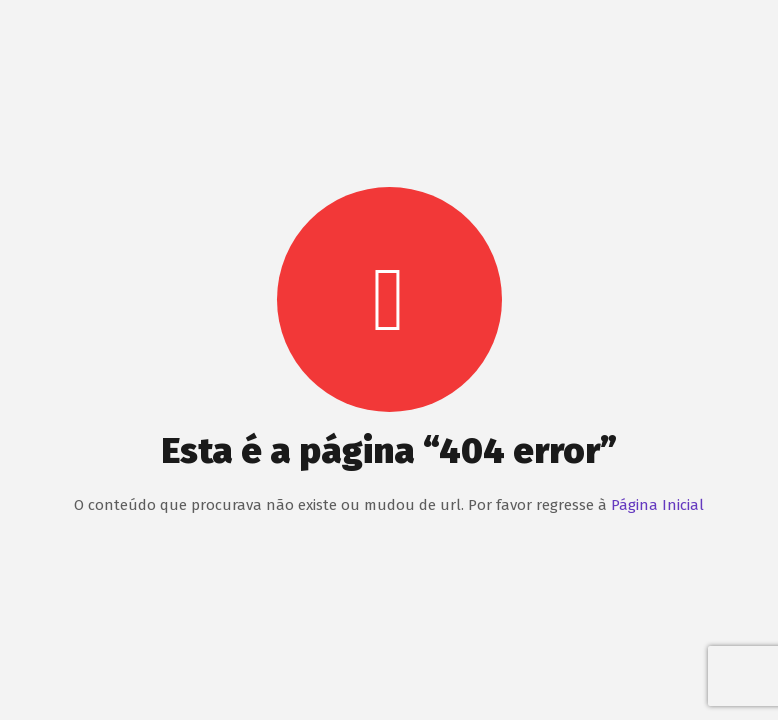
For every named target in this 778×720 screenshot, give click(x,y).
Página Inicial (657, 505)
